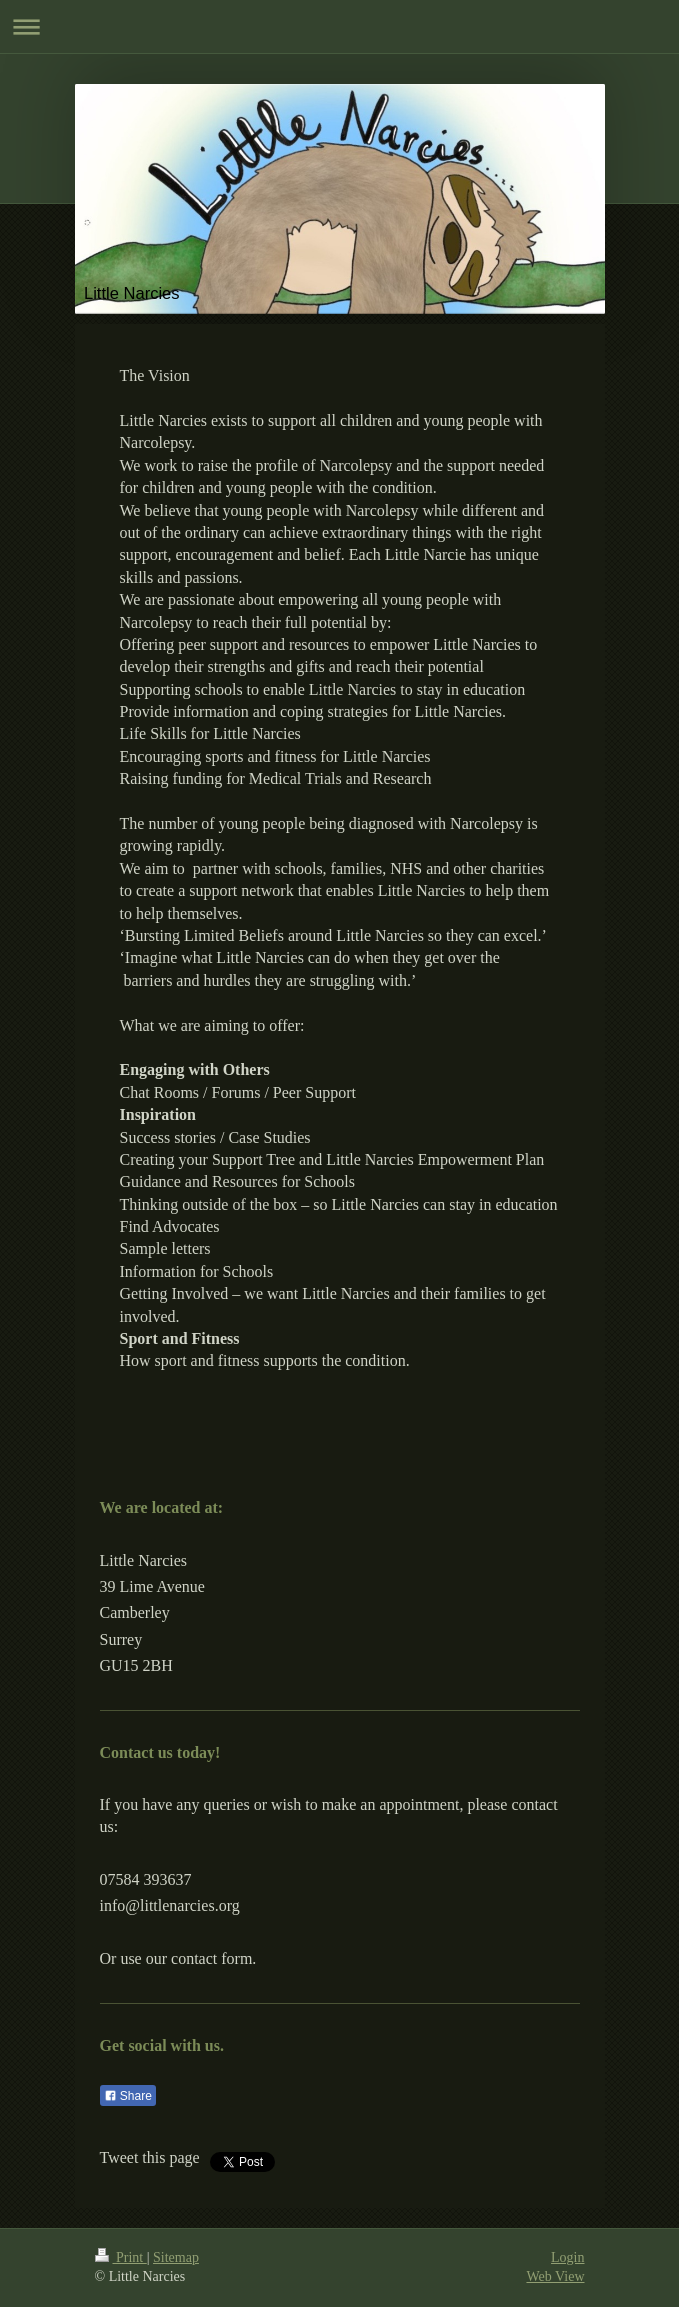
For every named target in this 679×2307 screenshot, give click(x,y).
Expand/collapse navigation (339, 26)
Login (567, 2257)
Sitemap (176, 2257)
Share (128, 2096)
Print (121, 2257)
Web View (555, 2276)
